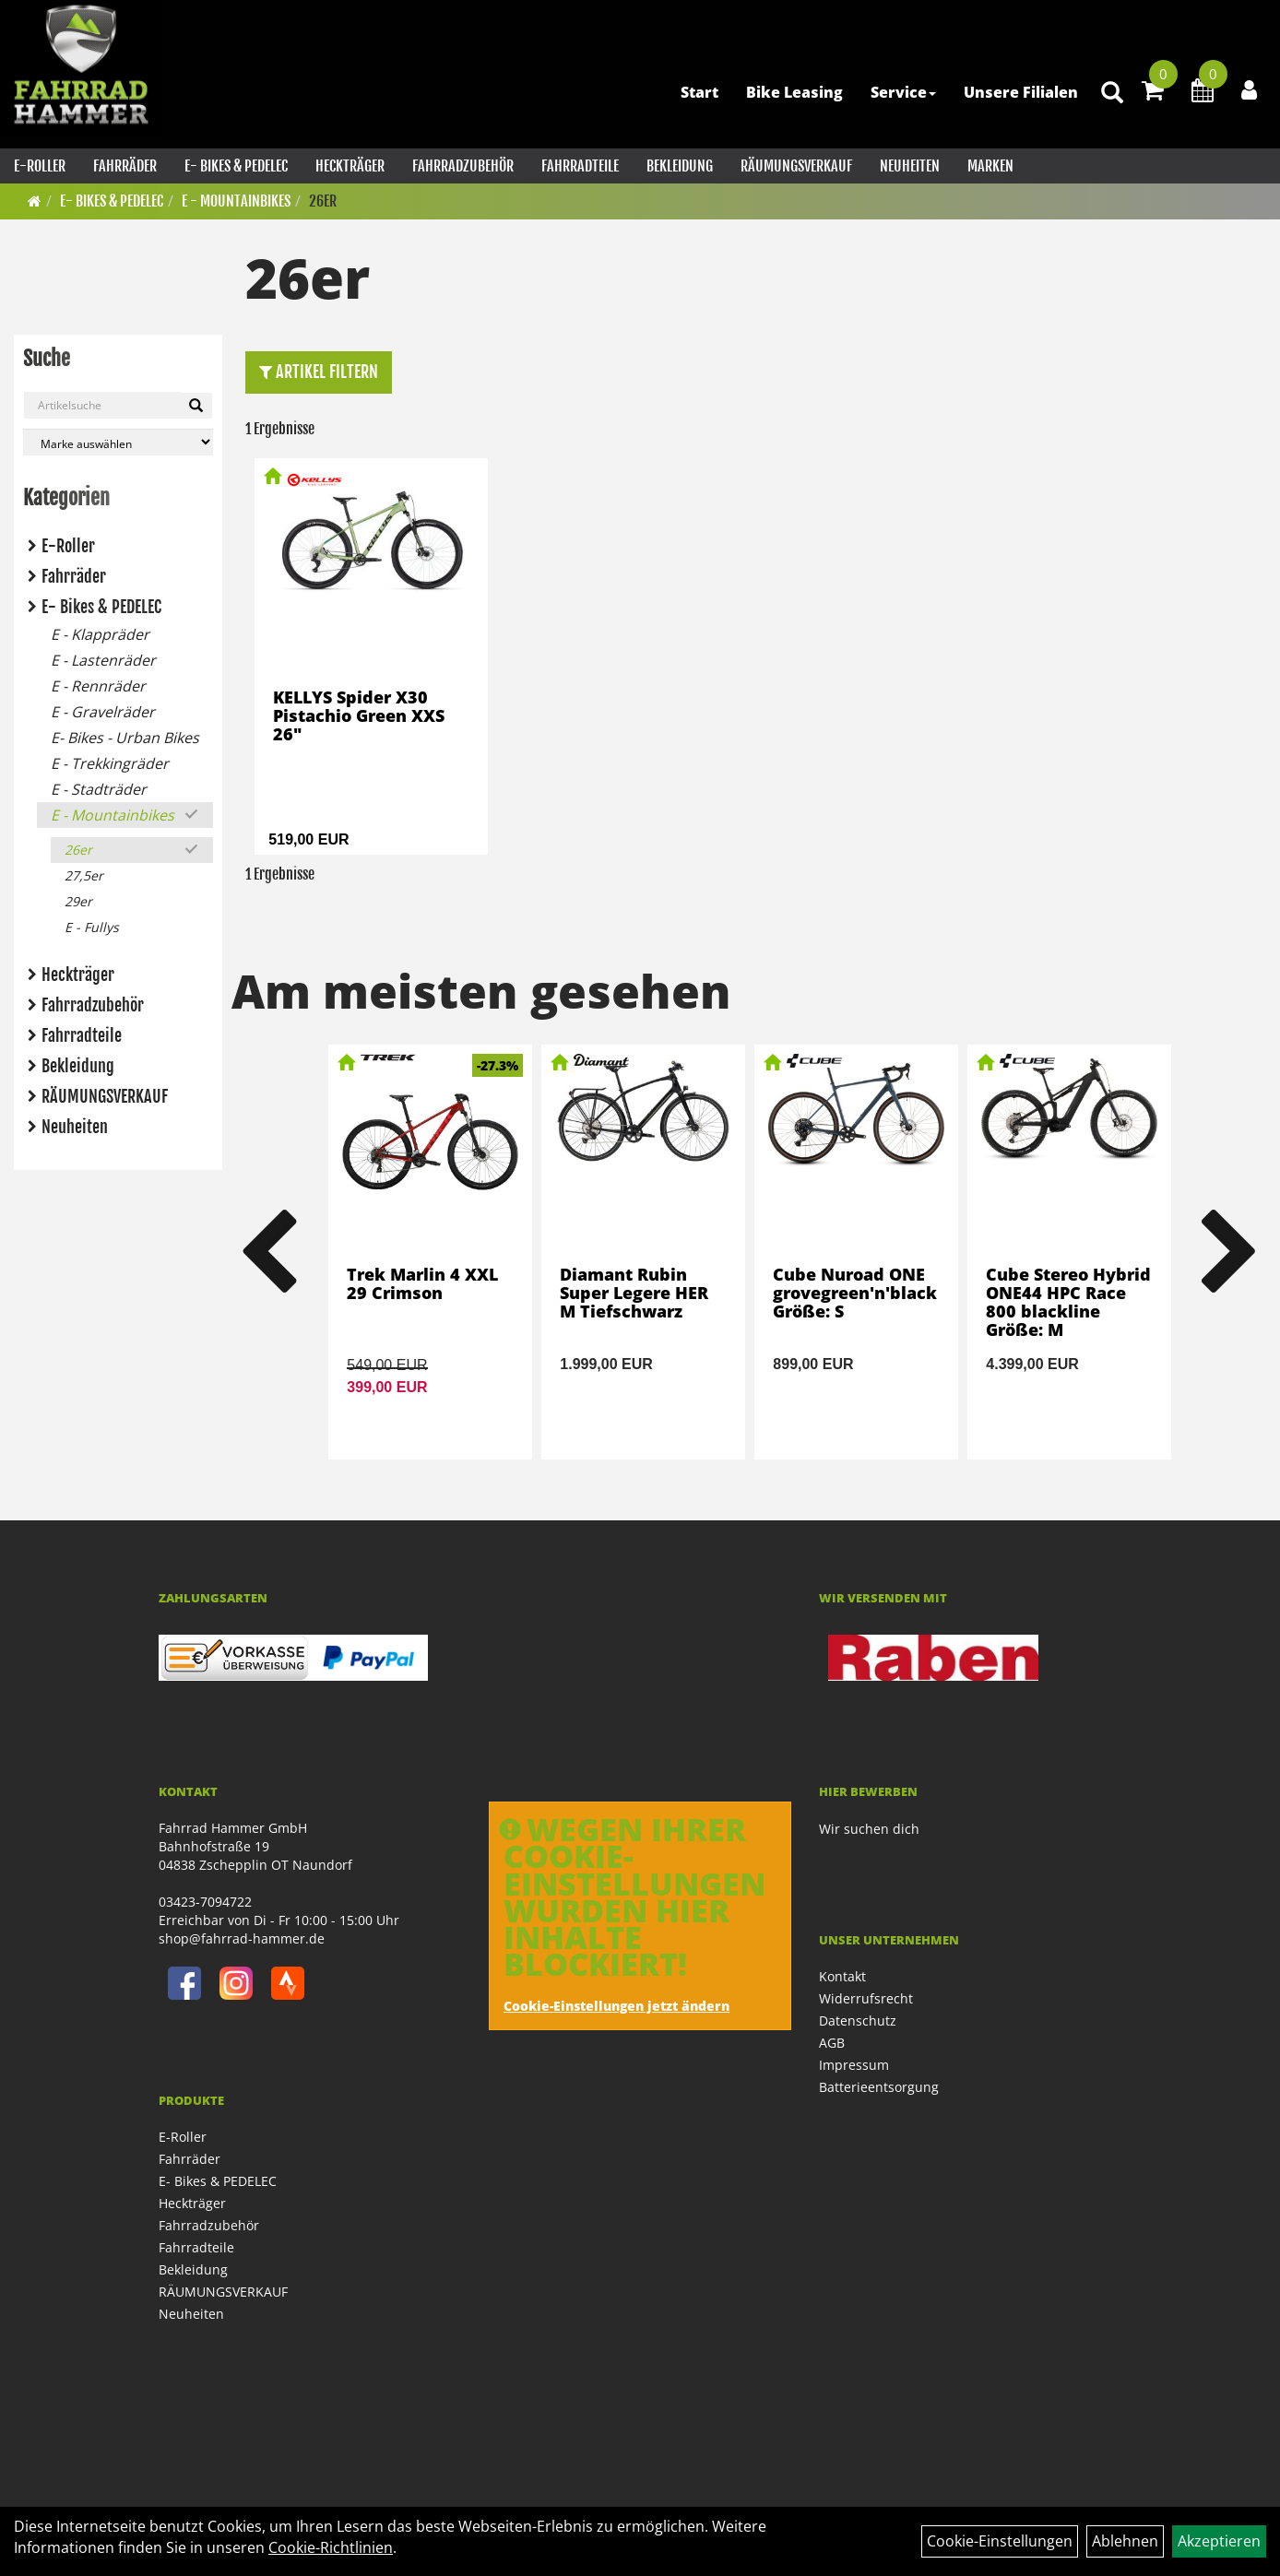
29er (78, 901)
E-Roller (39, 166)
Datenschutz (857, 2020)
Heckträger (350, 166)
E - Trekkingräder (110, 763)
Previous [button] (267, 1252)
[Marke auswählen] (118, 442)
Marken (990, 166)
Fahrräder (125, 166)
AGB (832, 2042)
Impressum (854, 2065)
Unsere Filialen (1021, 92)
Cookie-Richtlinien (330, 2547)
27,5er (84, 875)
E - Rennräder (98, 686)
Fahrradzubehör (463, 166)
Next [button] (1230, 1252)
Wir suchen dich (869, 1828)
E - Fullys (92, 927)
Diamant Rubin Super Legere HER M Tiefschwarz (634, 1292)
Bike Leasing (794, 92)
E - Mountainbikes (236, 201)
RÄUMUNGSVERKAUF (796, 166)
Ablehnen (1125, 2541)
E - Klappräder (100, 634)
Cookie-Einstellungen (1000, 2541)
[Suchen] (196, 406)
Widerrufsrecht (866, 1998)
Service (903, 92)
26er (323, 201)
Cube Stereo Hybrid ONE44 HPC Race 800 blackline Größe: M (1068, 1301)
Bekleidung (679, 166)
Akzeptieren (1219, 2541)
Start (699, 92)
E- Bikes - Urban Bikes (125, 737)
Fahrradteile (580, 166)
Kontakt (842, 1976)
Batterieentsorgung (879, 2087)
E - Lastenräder (103, 660)
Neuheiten (910, 166)
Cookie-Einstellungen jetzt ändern (616, 2006)
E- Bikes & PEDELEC (236, 166)
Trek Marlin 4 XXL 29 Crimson (422, 1283)
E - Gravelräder (103, 712)
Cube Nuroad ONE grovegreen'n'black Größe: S (855, 1292)
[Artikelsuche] (1112, 93)
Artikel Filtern (318, 371)
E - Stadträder (99, 789)
